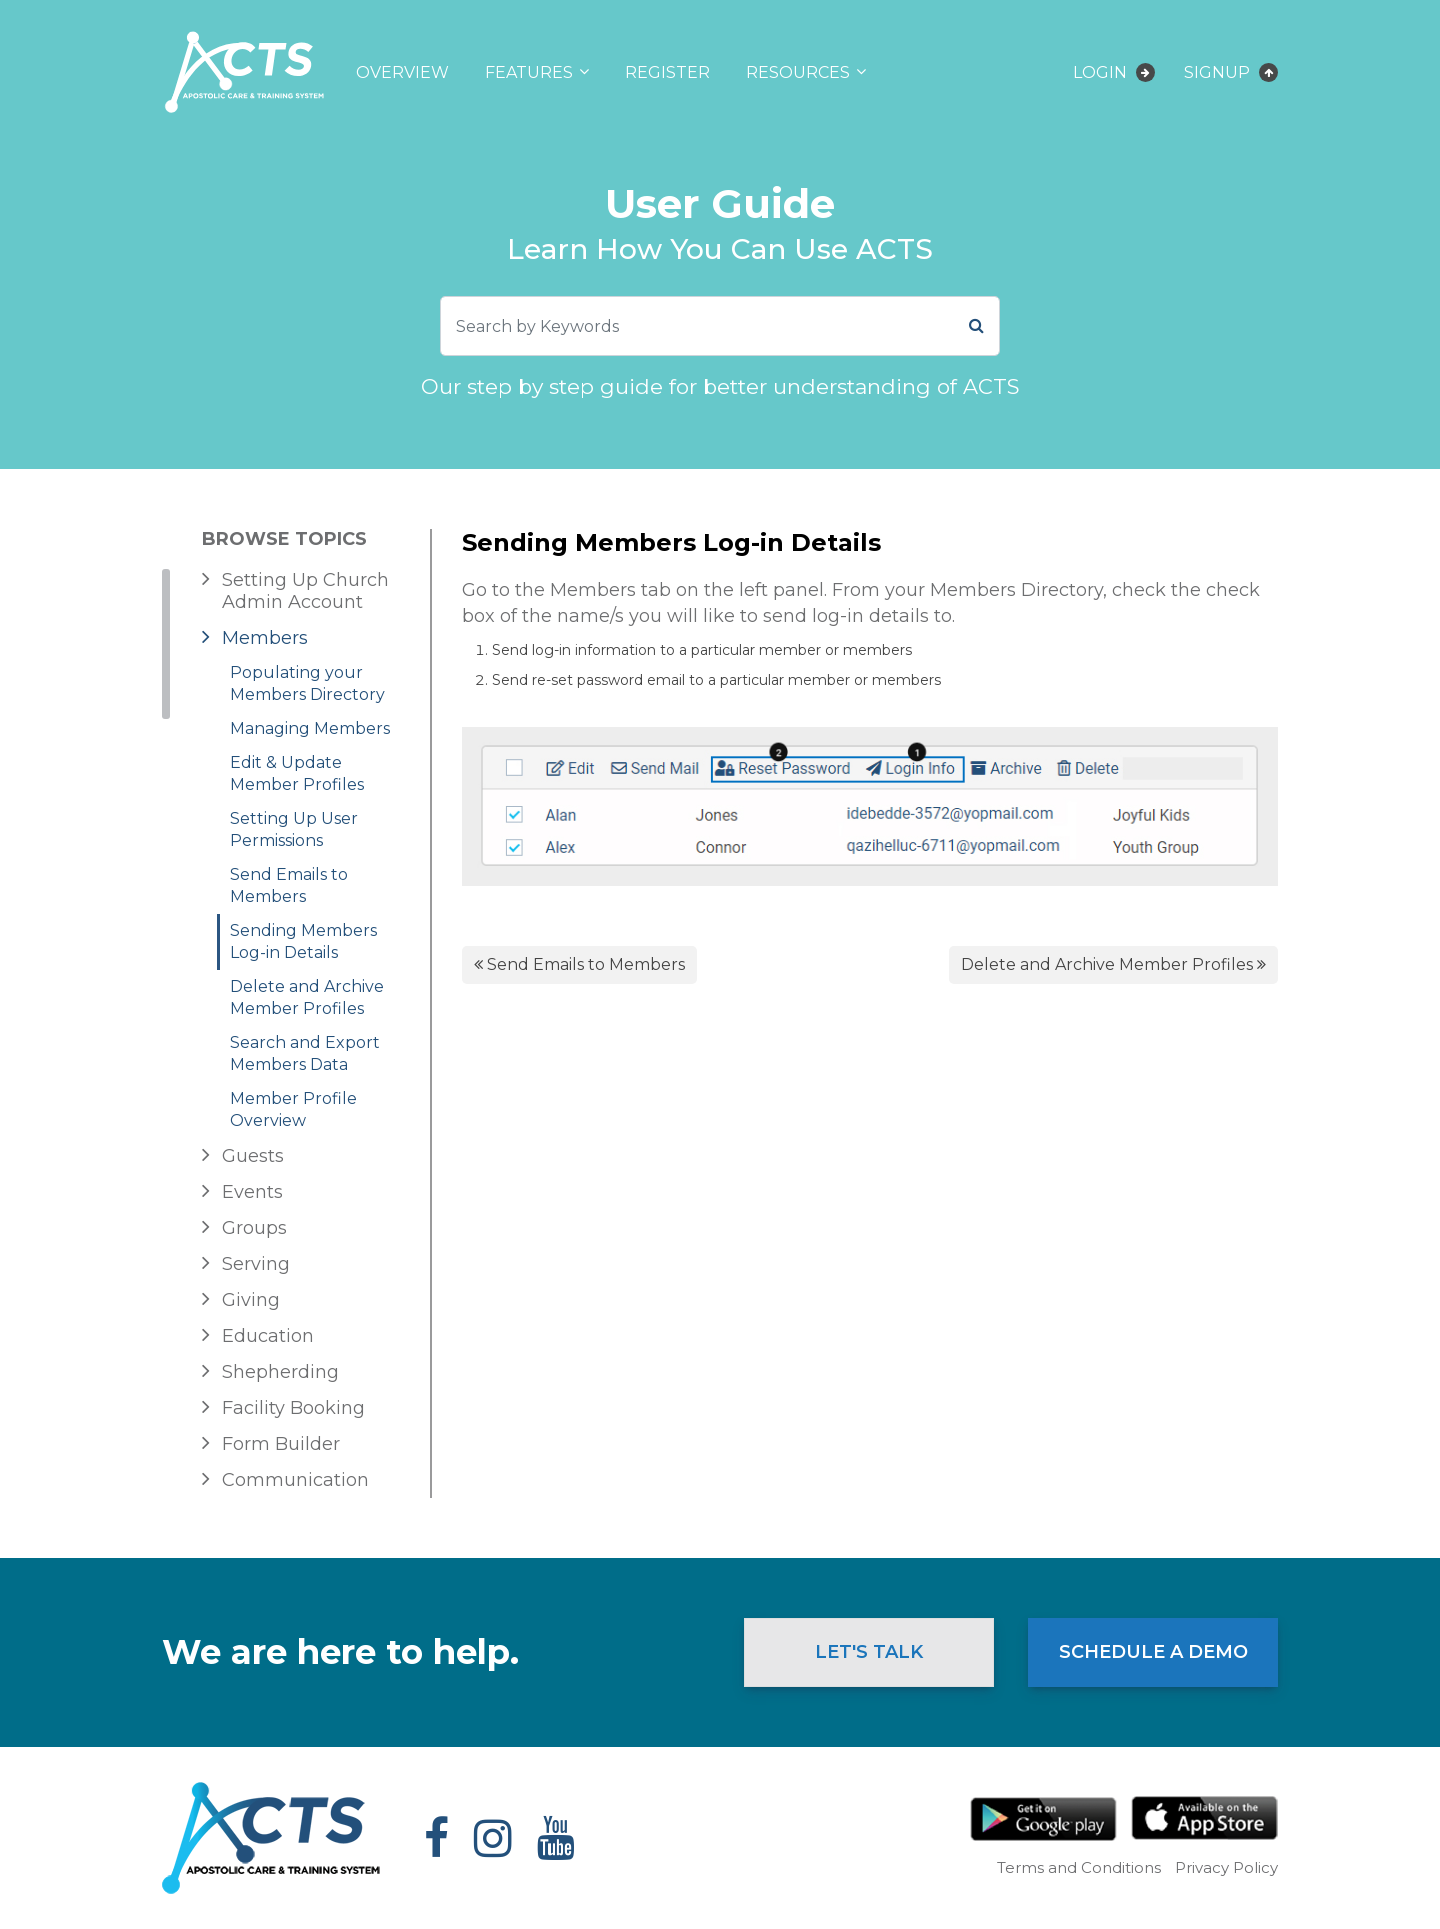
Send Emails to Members (289, 885)
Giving (251, 1300)
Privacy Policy (1226, 1867)
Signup (1231, 72)
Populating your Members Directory (307, 683)
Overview (402, 72)
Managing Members (310, 728)
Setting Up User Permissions (294, 829)
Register (667, 72)
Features (529, 72)
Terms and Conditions (1079, 1867)
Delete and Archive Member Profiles (307, 997)
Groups (254, 1228)
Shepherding (280, 1372)
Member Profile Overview (293, 1109)
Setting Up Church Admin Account (305, 591)
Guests (253, 1156)
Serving (256, 1264)
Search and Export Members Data (305, 1053)
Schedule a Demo (1153, 1652)
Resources (798, 72)
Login (1114, 72)
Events (252, 1192)
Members (265, 638)
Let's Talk (869, 1652)
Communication (295, 1480)
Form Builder (281, 1444)
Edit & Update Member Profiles (297, 773)
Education (268, 1336)
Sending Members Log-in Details (303, 941)
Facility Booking (293, 1408)
